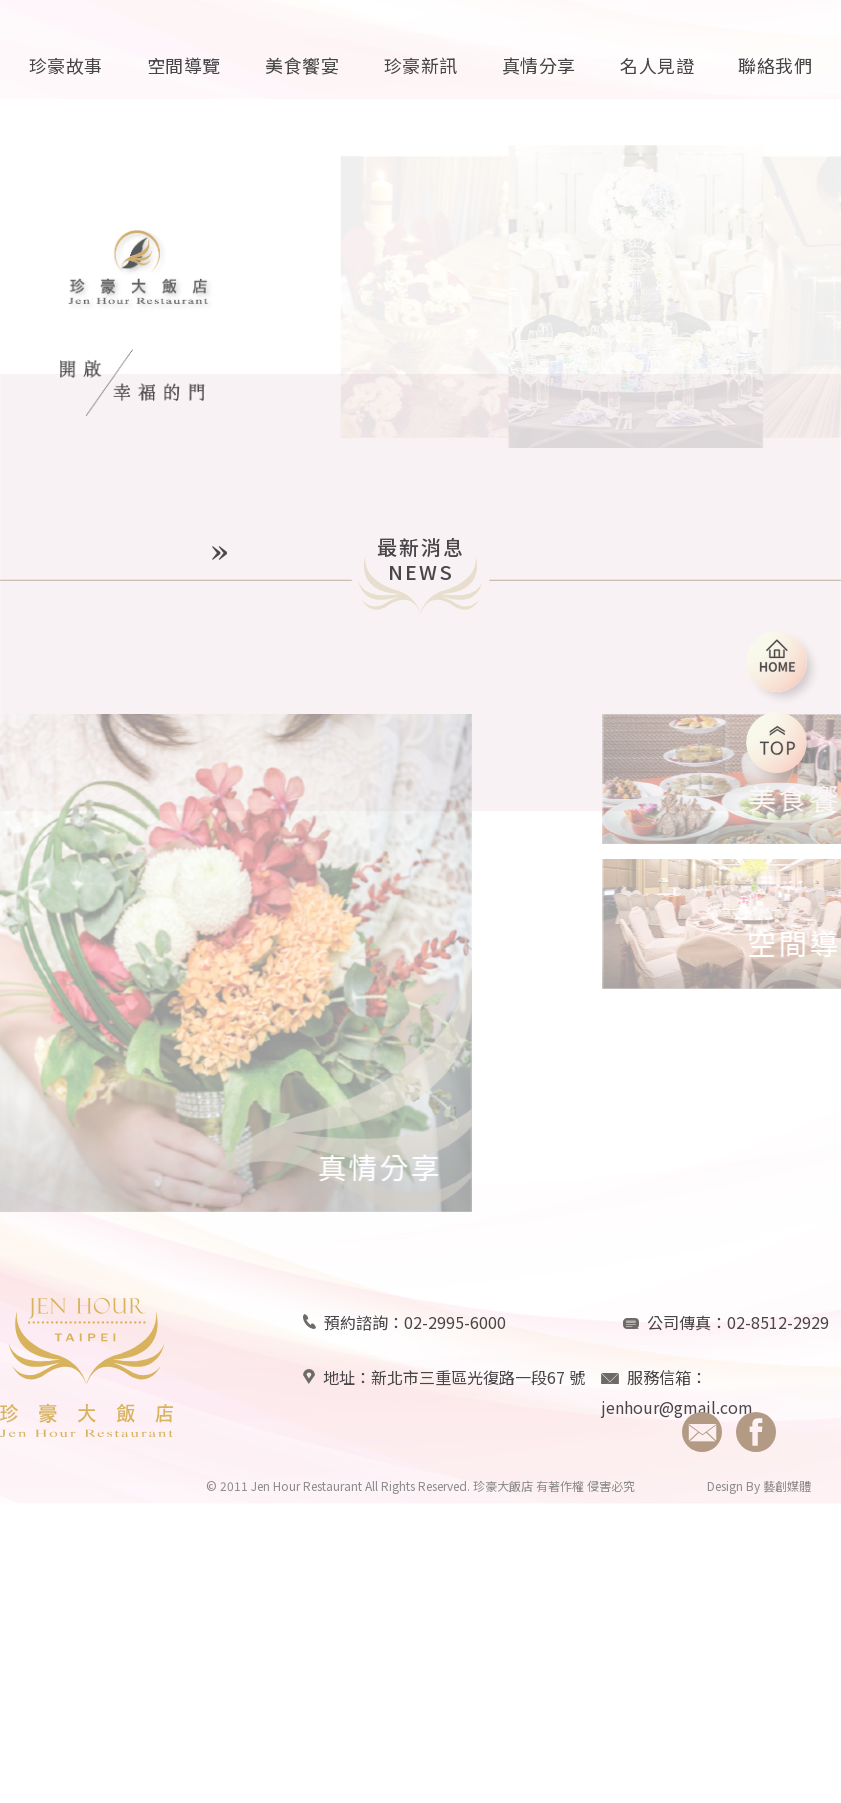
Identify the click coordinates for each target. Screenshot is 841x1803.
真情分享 (539, 65)
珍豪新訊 (421, 65)
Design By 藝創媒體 (759, 1504)
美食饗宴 (302, 65)
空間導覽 (184, 65)
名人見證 (657, 65)
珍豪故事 (66, 65)
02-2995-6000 (455, 1341)
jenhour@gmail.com (677, 1426)
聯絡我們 (775, 65)
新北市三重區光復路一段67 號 (478, 1396)
